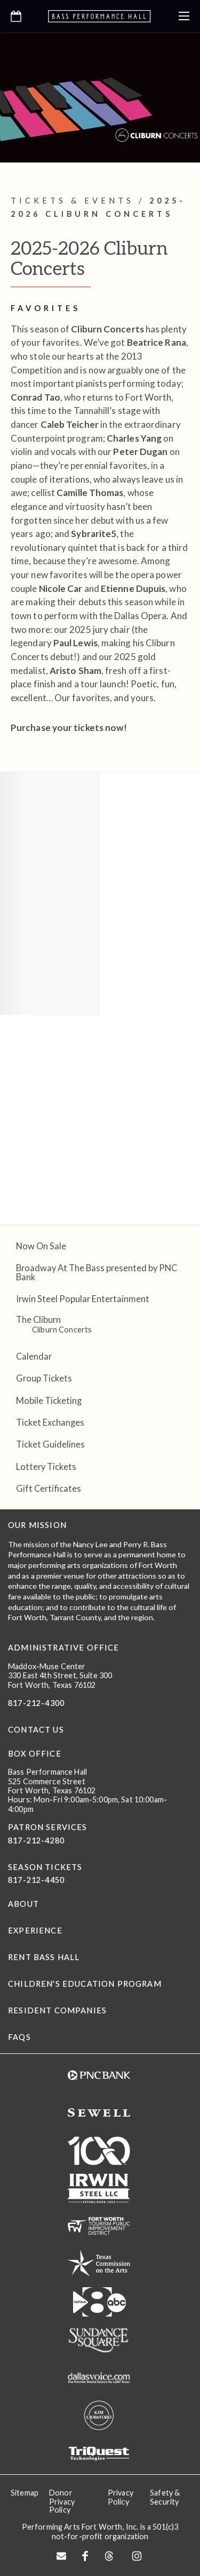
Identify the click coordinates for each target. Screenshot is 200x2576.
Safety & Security (165, 2497)
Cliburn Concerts (62, 1329)
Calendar (34, 1356)
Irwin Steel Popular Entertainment (82, 1299)
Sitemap (24, 2492)
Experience (35, 1930)
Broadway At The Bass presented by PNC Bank (96, 1272)
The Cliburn (38, 1319)
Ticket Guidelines (50, 1444)
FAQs (19, 2037)
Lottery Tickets (46, 1466)
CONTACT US (36, 1729)
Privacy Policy (120, 2497)
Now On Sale (41, 1246)
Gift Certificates (48, 1488)
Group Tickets (44, 1378)
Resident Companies (57, 2010)
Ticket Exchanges (50, 1422)
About (23, 1903)
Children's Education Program (85, 1983)
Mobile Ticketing (49, 1400)
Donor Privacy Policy (62, 2501)
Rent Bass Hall (43, 1957)
